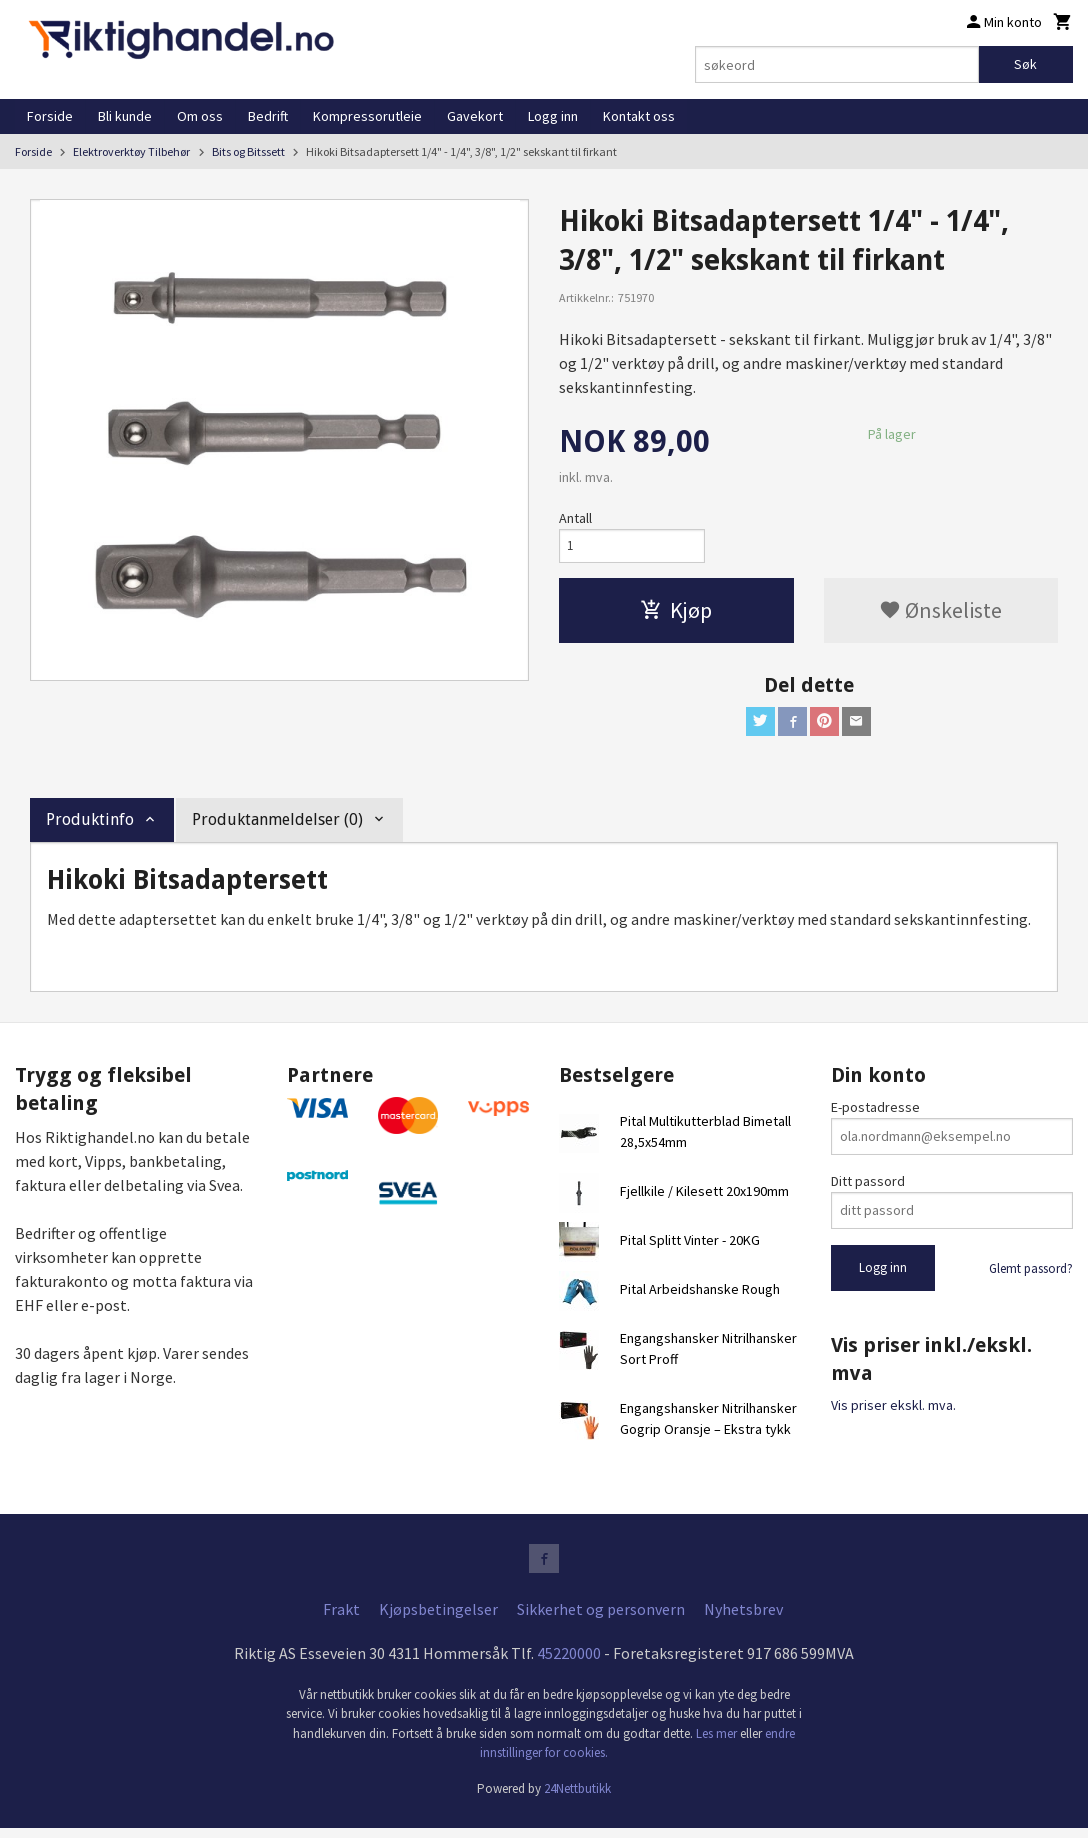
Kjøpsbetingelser (438, 1618)
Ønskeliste (940, 614)
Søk (1025, 64)
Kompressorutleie (367, 116)
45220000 (569, 1662)
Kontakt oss (639, 116)
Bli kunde (125, 116)
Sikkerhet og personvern (601, 1618)
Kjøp (676, 614)
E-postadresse (875, 1113)
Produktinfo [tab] (90, 826)
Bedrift (268, 116)
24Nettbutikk (577, 1797)
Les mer (718, 1742)
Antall (575, 518)
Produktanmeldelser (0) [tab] (277, 826)
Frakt (341, 1618)
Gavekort (475, 116)
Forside (50, 116)
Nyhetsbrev (743, 1618)
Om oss (200, 116)
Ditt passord (868, 1187)
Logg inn (553, 116)
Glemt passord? (1031, 1274)
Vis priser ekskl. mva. (893, 1412)
